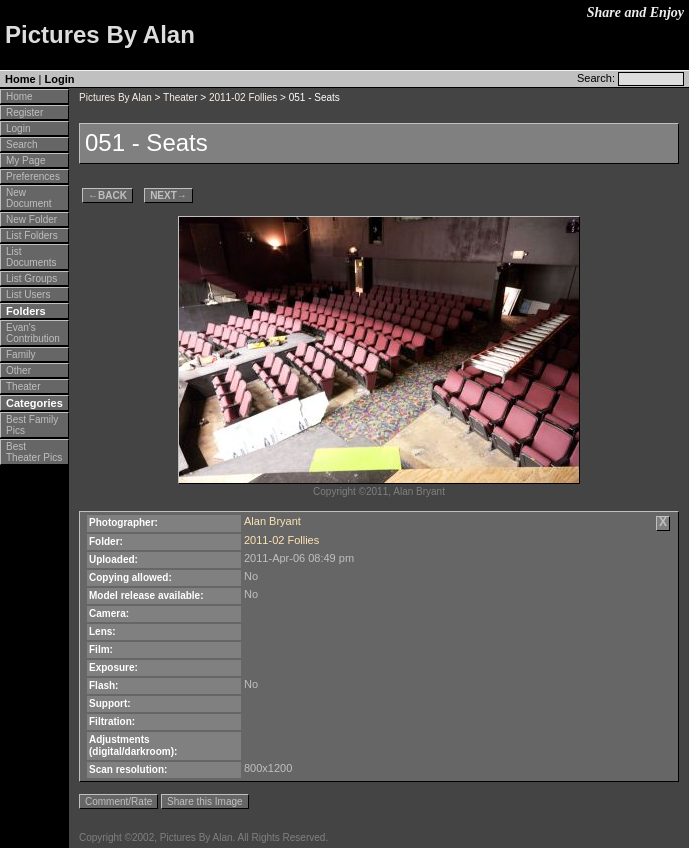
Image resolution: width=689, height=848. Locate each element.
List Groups (31, 278)
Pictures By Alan (115, 97)
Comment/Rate (118, 801)
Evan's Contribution (33, 333)
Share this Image (205, 801)
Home (20, 79)
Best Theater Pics (34, 452)
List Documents (31, 257)
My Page (25, 160)
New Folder (31, 219)
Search (22, 144)
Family (20, 354)
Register (24, 112)
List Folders (32, 235)
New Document (29, 198)
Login (60, 79)
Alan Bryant (272, 521)
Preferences (33, 176)
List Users (28, 294)
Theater (23, 386)
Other (18, 370)
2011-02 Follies (243, 97)
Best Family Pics (32, 425)
